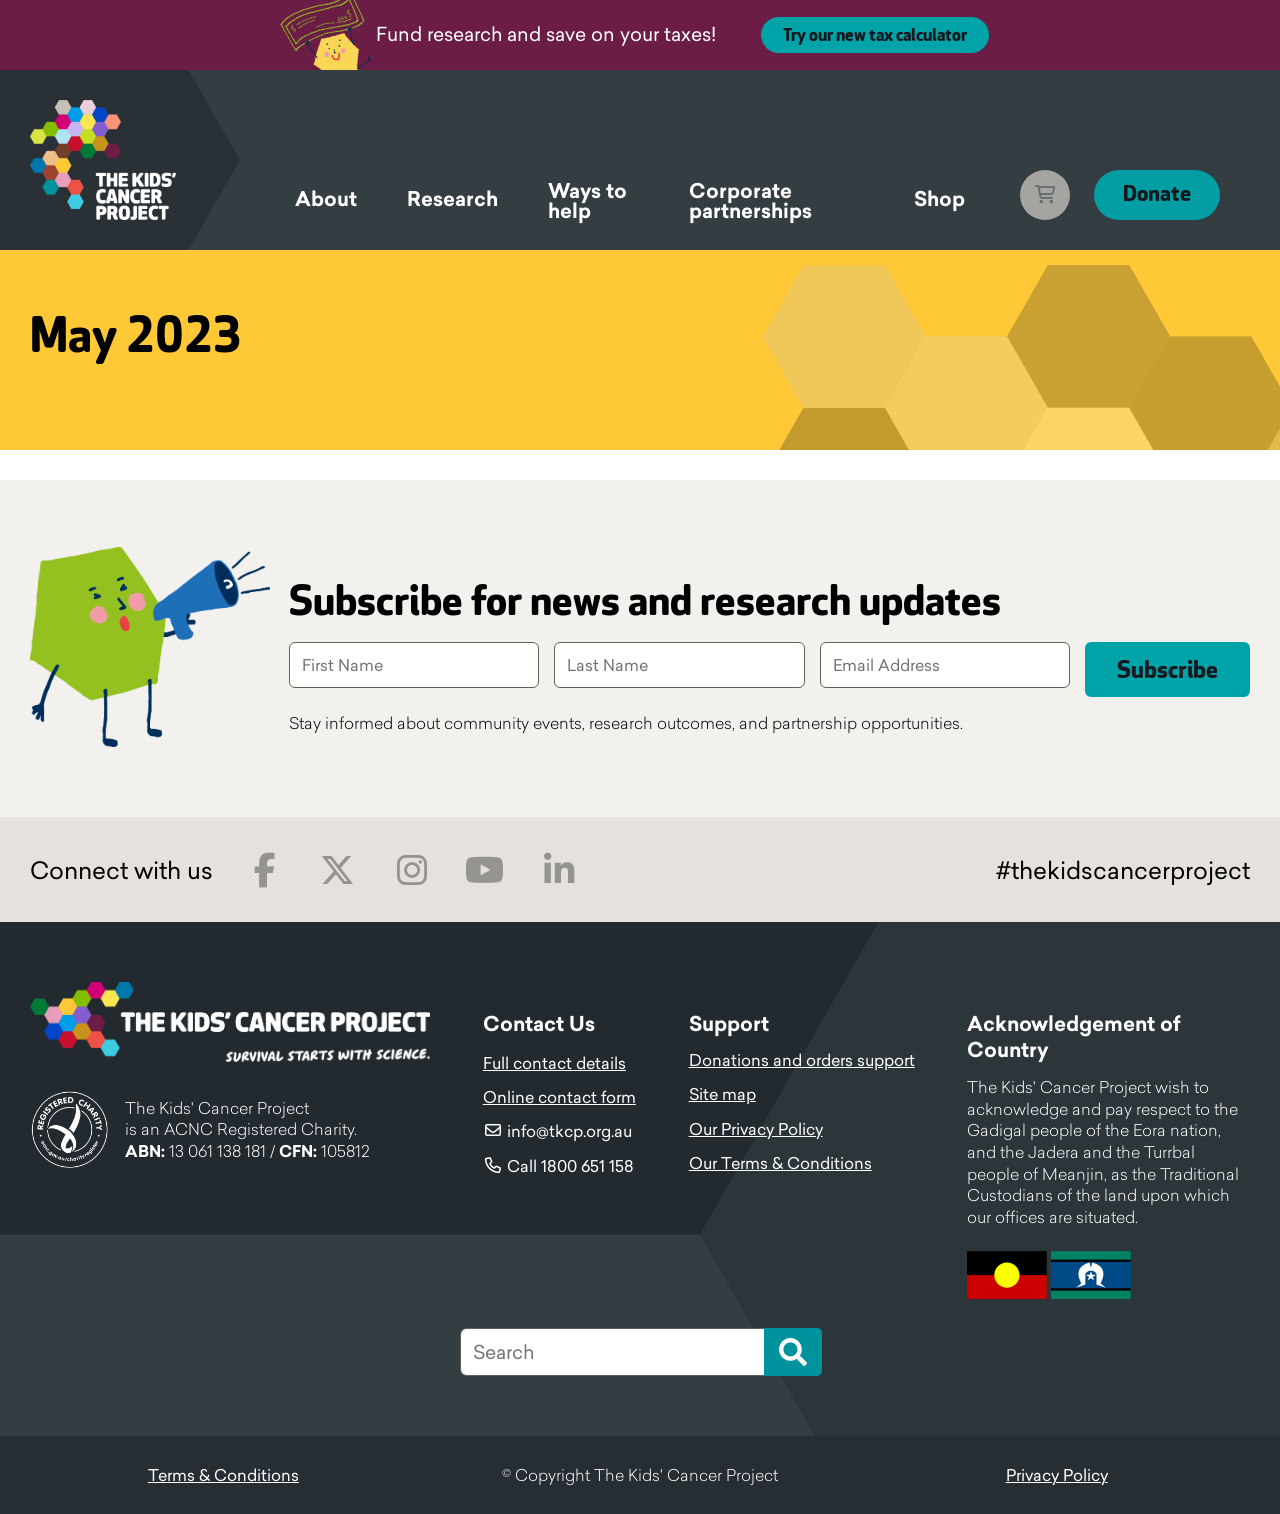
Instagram (411, 870)
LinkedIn (558, 870)
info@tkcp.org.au (569, 1131)
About (326, 199)
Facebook (264, 870)
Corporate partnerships (750, 204)
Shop (937, 199)
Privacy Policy (1057, 1475)
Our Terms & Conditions (780, 1163)
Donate (1156, 194)
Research (452, 199)
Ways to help (587, 204)
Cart (1043, 195)
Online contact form (559, 1097)
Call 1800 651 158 (570, 1166)
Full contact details (554, 1063)
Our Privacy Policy (756, 1129)
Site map (722, 1094)
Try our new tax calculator (875, 36)
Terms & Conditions (223, 1475)
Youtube (484, 870)
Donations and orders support (802, 1060)
